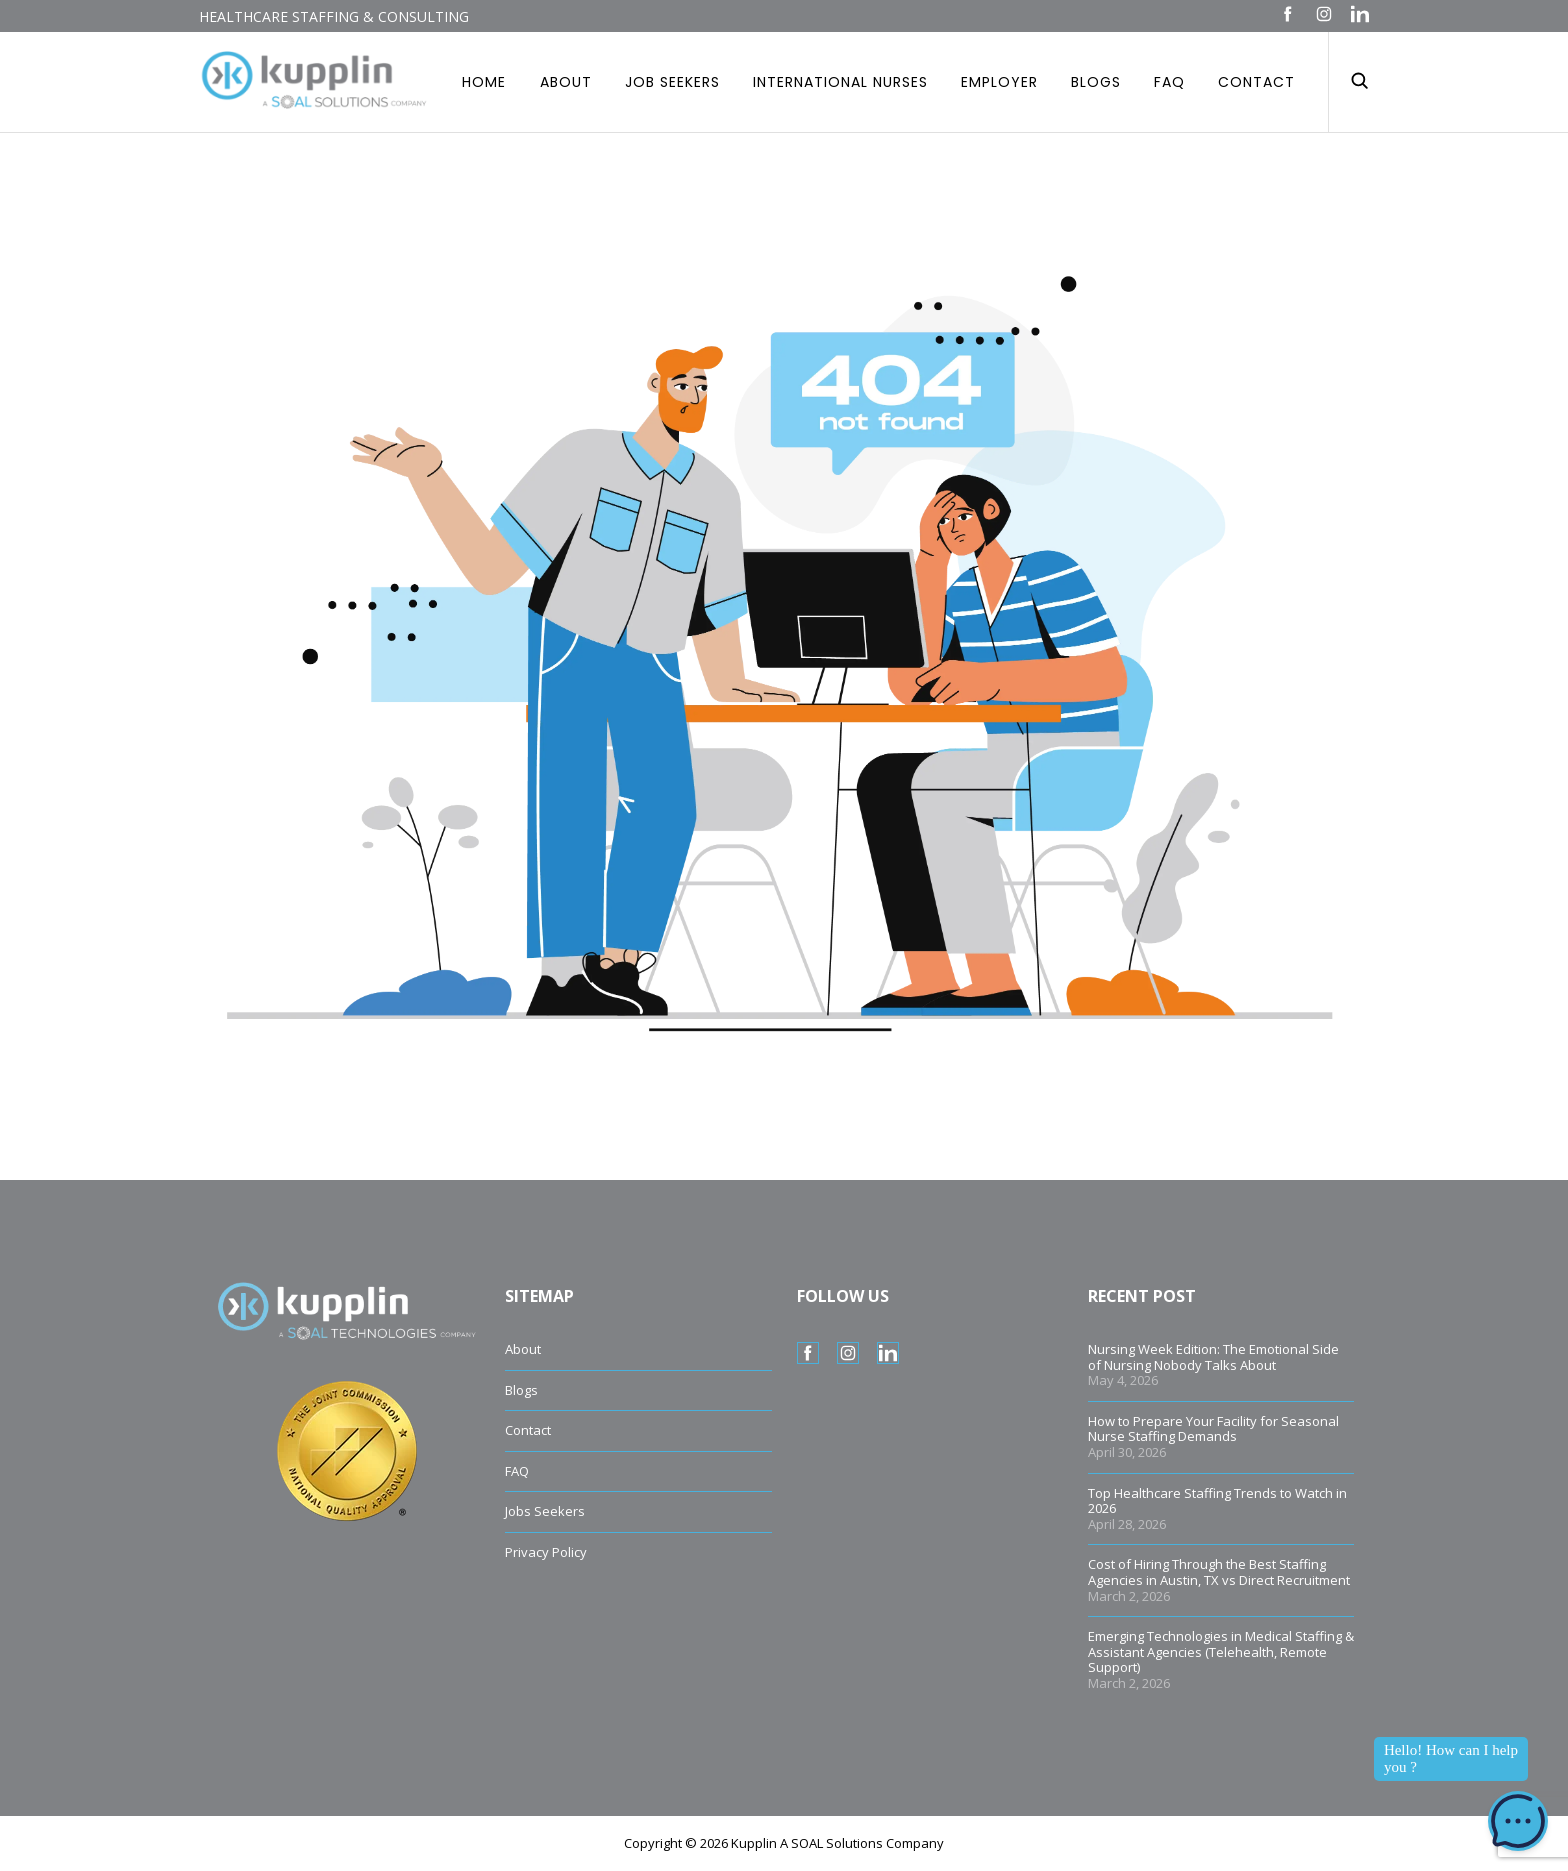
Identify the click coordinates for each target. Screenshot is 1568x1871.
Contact (1256, 82)
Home (484, 82)
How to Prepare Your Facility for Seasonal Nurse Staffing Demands (1213, 1429)
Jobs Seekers (545, 1511)
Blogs (1096, 82)
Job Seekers (672, 82)
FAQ (517, 1471)
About (566, 82)
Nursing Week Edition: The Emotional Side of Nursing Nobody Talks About (1213, 1357)
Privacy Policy (546, 1552)
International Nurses (840, 82)
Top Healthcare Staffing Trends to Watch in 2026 (1217, 1501)
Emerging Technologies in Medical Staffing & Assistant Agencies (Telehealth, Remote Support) (1221, 1651)
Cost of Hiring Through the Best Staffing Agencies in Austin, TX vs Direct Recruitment (1219, 1572)
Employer (999, 82)
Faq (1169, 82)
